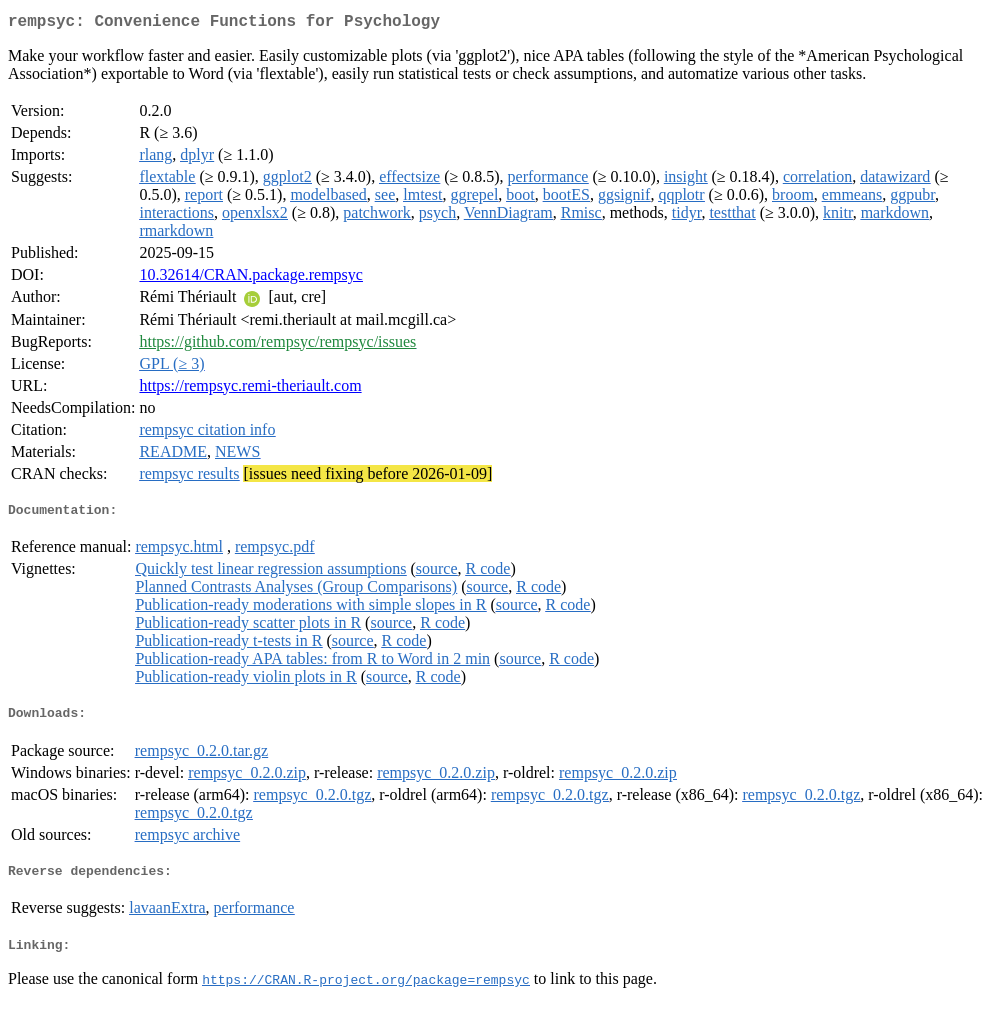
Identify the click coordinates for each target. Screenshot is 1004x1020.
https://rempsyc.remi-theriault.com (250, 389)
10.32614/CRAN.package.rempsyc (251, 278)
